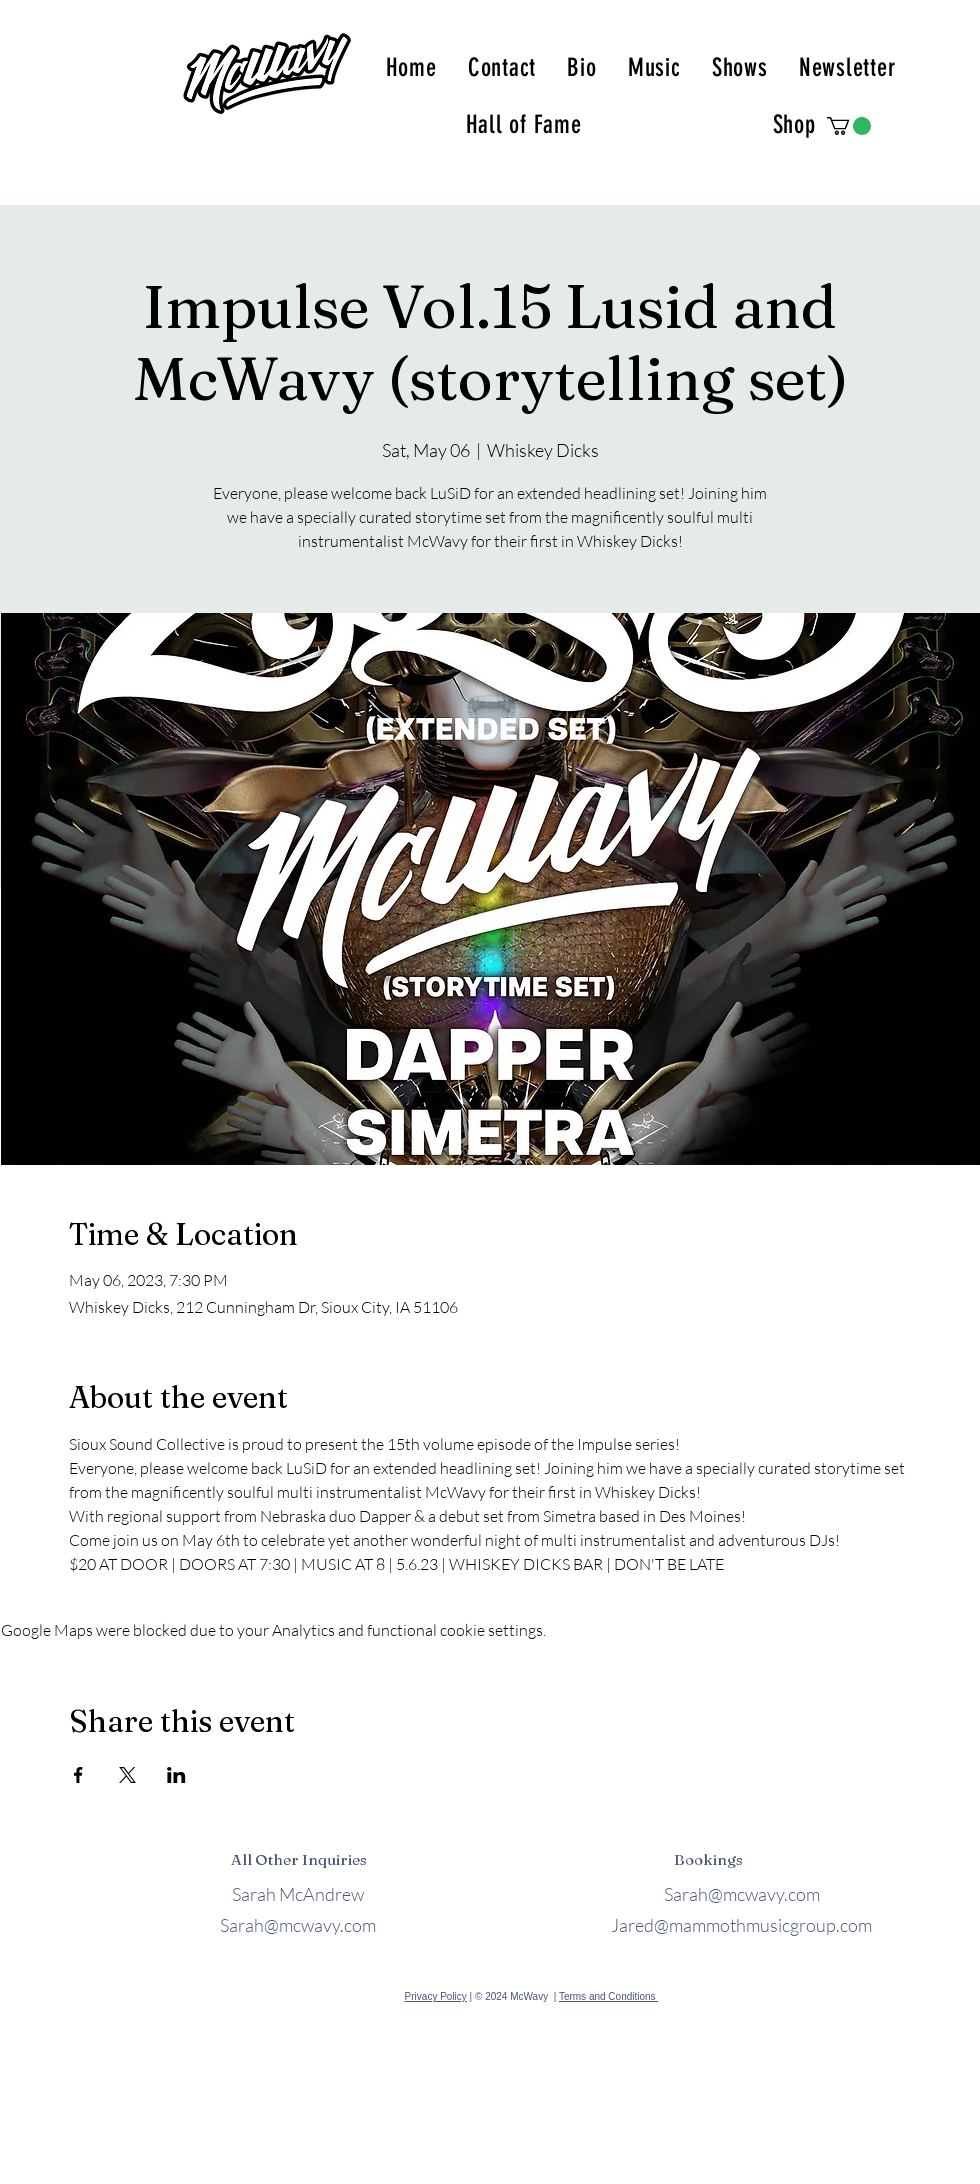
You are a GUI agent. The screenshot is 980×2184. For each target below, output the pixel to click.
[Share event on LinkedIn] (176, 1775)
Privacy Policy (436, 1996)
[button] (849, 126)
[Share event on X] (127, 1775)
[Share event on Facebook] (78, 1775)
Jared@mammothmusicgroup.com (741, 1925)
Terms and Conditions (609, 1996)
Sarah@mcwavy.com (298, 1925)
